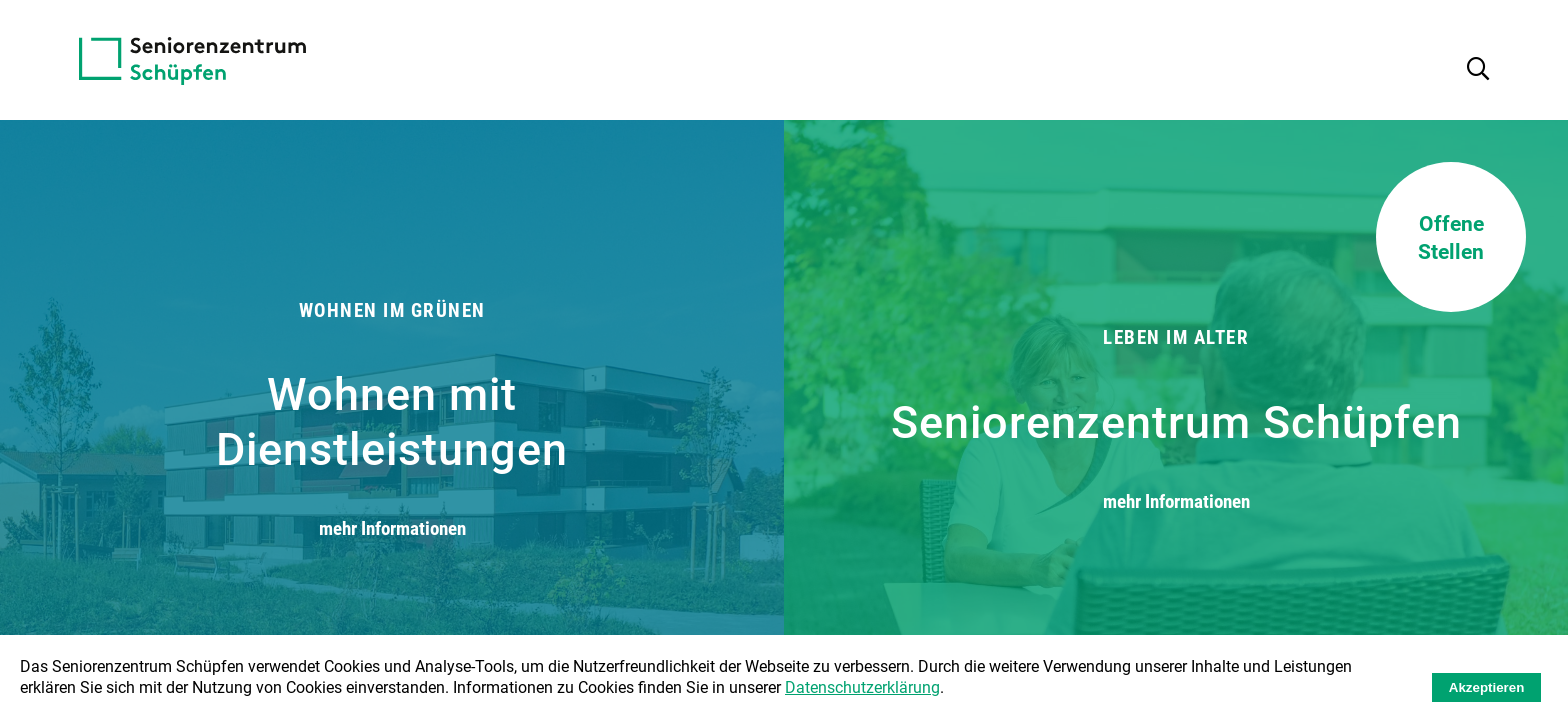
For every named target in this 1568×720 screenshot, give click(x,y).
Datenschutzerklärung (862, 686)
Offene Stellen (1451, 237)
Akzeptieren (1487, 687)
